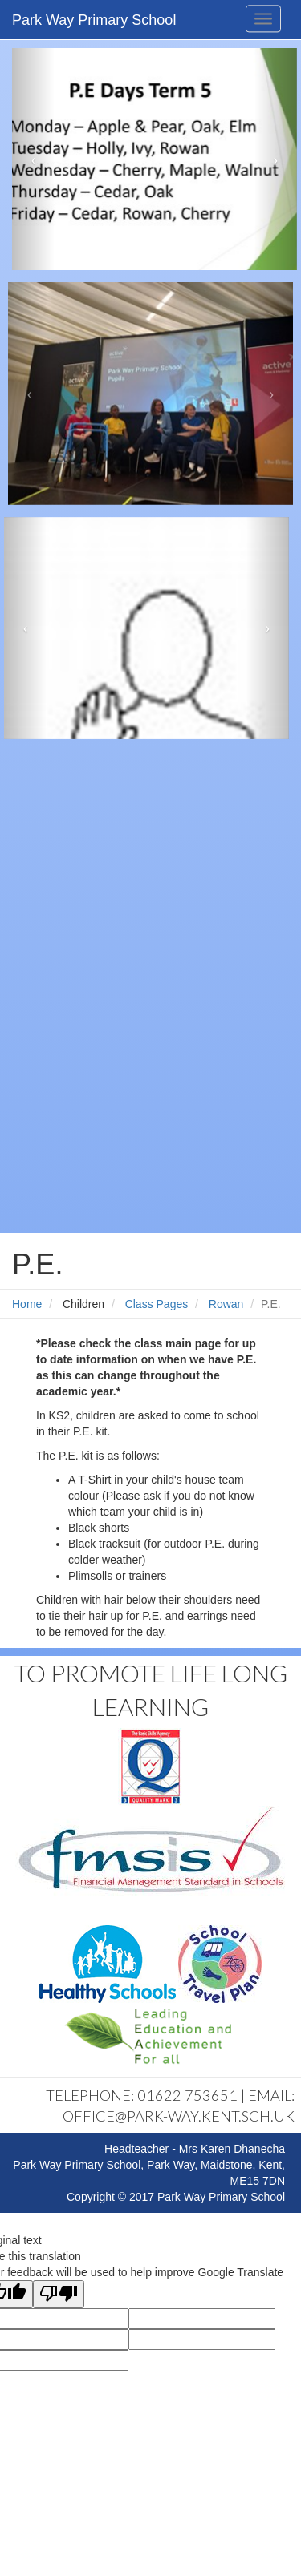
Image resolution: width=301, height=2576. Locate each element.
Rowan (226, 1304)
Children (83, 1304)
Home (27, 1304)
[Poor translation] (58, 2294)
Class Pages (157, 1304)
